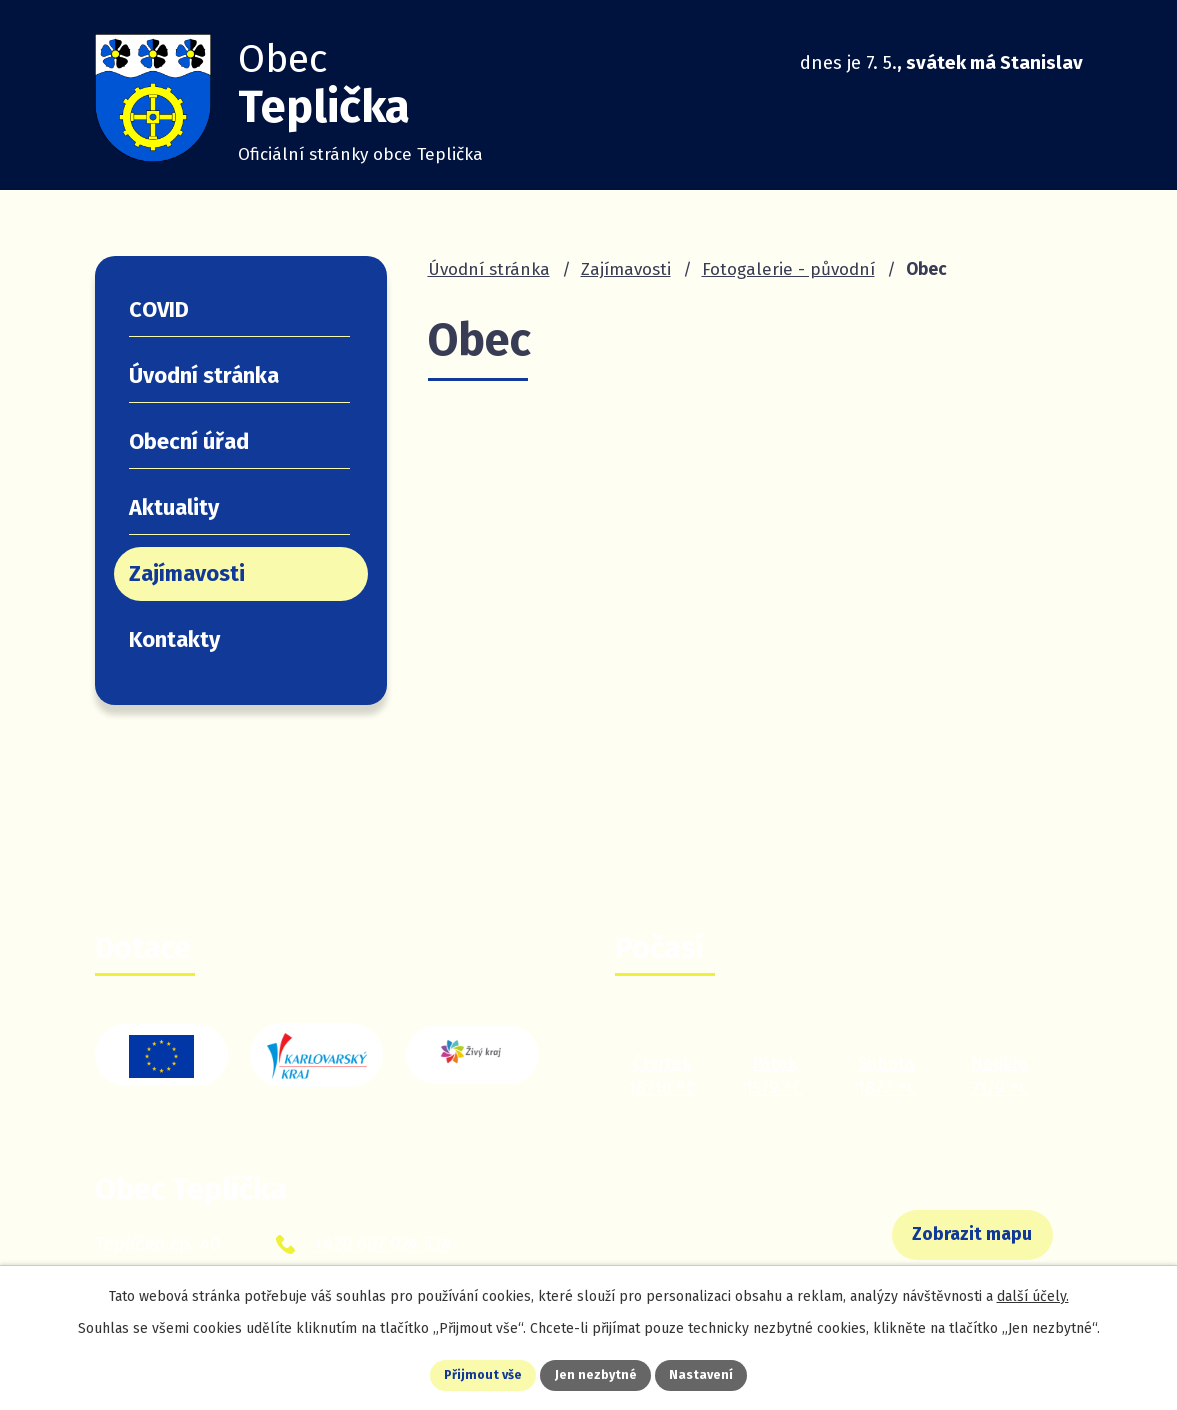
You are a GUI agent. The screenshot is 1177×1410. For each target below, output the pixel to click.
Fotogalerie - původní (788, 269)
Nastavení (719, 1373)
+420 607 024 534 (382, 1243)
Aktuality (174, 508)
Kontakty (174, 640)
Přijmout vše (467, 1373)
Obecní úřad (189, 442)
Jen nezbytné (597, 1373)
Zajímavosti (626, 269)
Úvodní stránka (489, 269)
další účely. (1033, 1291)
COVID (159, 310)
